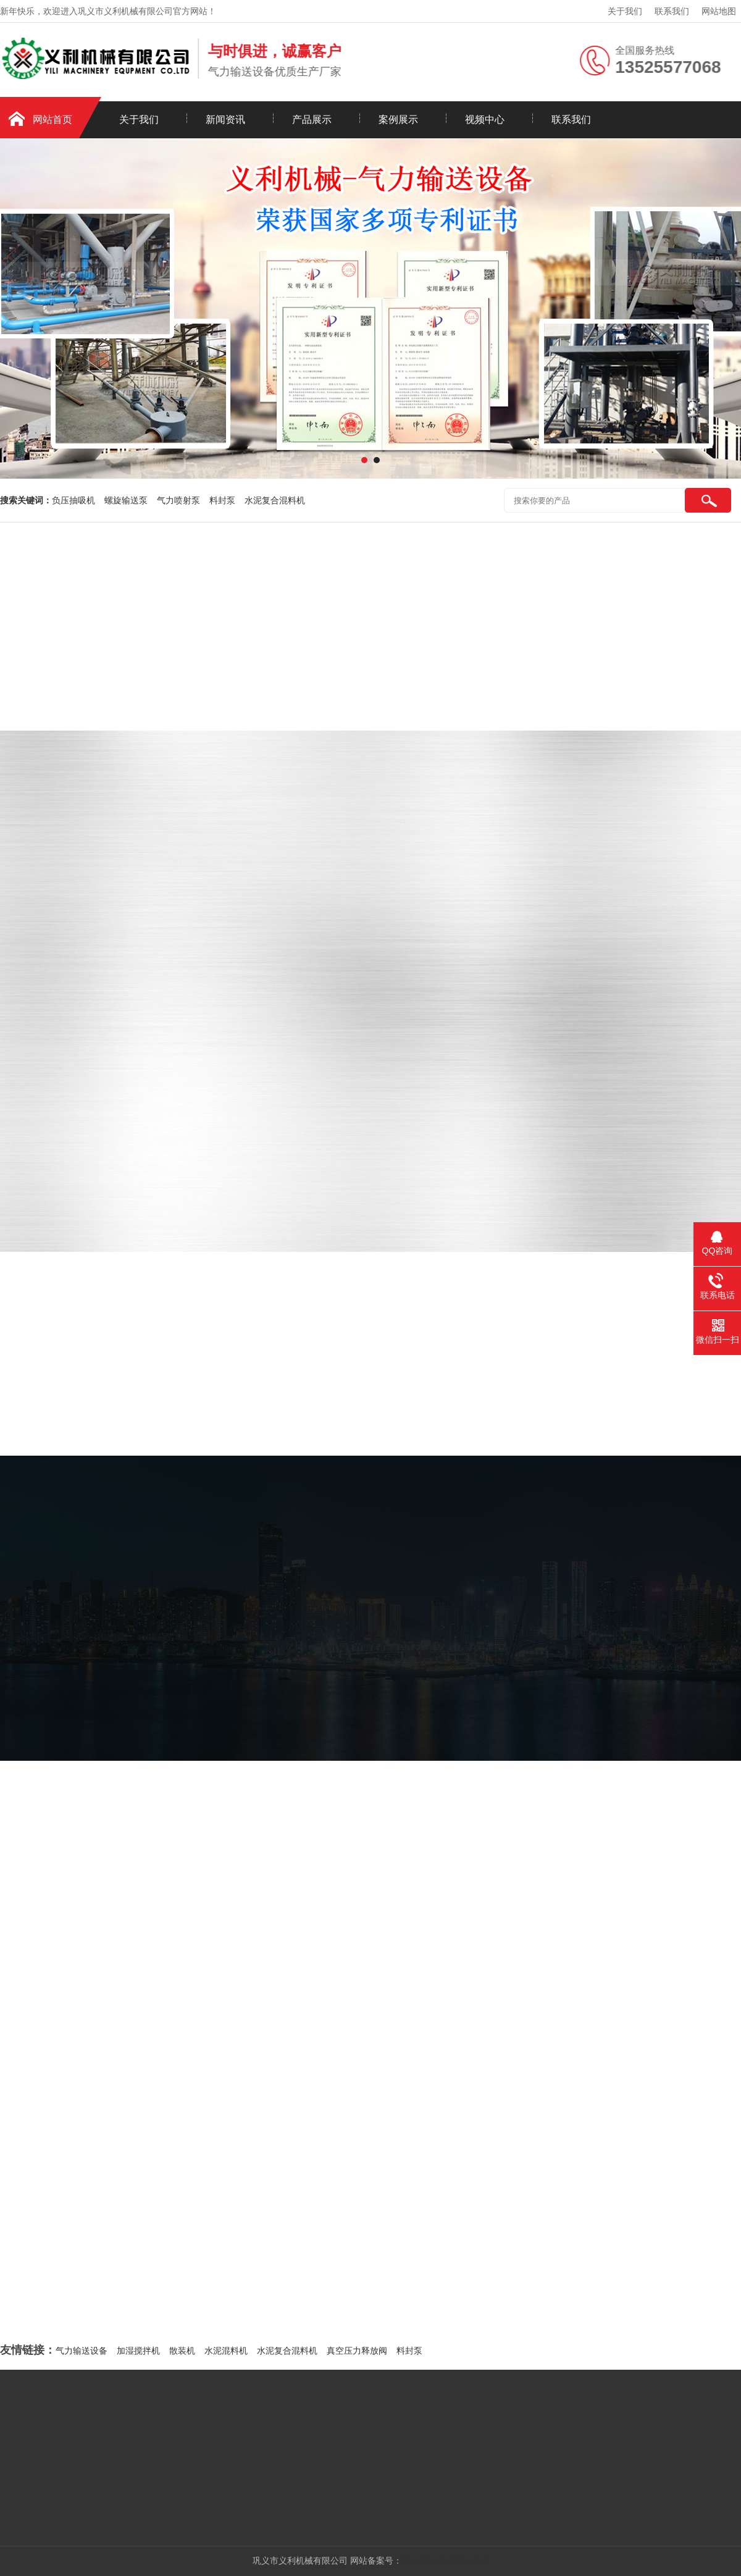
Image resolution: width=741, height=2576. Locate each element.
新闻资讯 (225, 119)
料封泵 (222, 500)
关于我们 (625, 11)
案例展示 (398, 119)
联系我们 (672, 11)
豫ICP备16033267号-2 (445, 2561)
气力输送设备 (81, 2351)
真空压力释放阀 (357, 2351)
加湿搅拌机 (138, 2351)
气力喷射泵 (178, 500)
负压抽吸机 (73, 500)
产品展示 (312, 119)
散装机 (182, 2351)
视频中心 (484, 119)
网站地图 (718, 11)
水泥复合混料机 (275, 500)
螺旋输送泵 (126, 500)
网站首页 (52, 119)
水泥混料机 (226, 2351)
